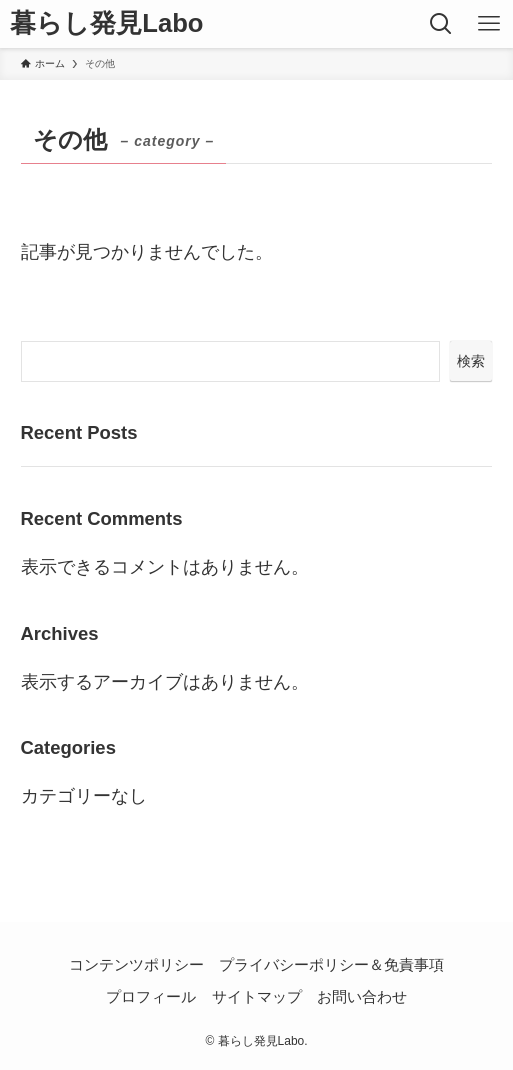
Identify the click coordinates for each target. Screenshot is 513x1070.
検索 (471, 361)
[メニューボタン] (489, 24)
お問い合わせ (362, 996)
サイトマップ (257, 996)
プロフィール (151, 996)
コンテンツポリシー (136, 964)
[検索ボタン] (441, 24)
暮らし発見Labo (106, 24)
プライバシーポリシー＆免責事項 (331, 964)
